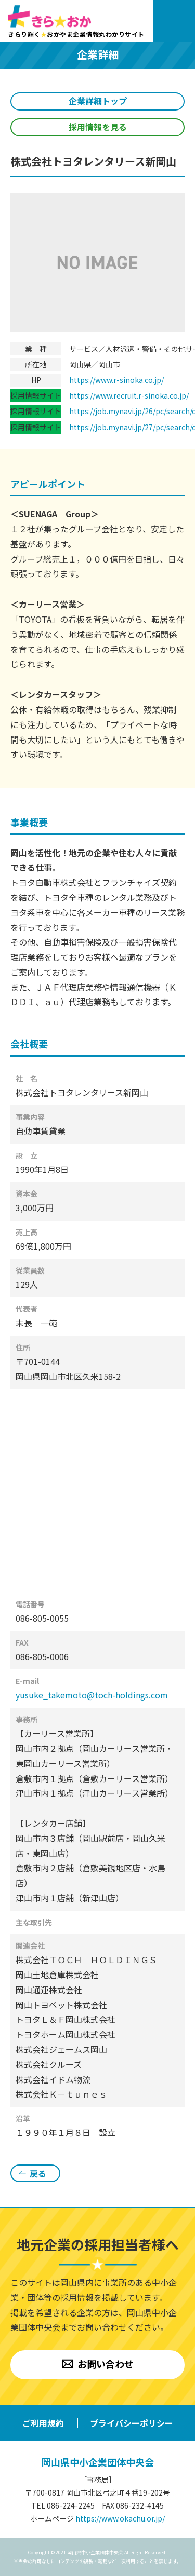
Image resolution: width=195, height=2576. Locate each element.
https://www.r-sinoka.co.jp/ (116, 380)
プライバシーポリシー (131, 2423)
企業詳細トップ (98, 100)
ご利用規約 (43, 2423)
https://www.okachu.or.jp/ (120, 2518)
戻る (38, 2173)
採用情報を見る (98, 126)
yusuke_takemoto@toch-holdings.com (92, 1695)
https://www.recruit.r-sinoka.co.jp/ (129, 395)
